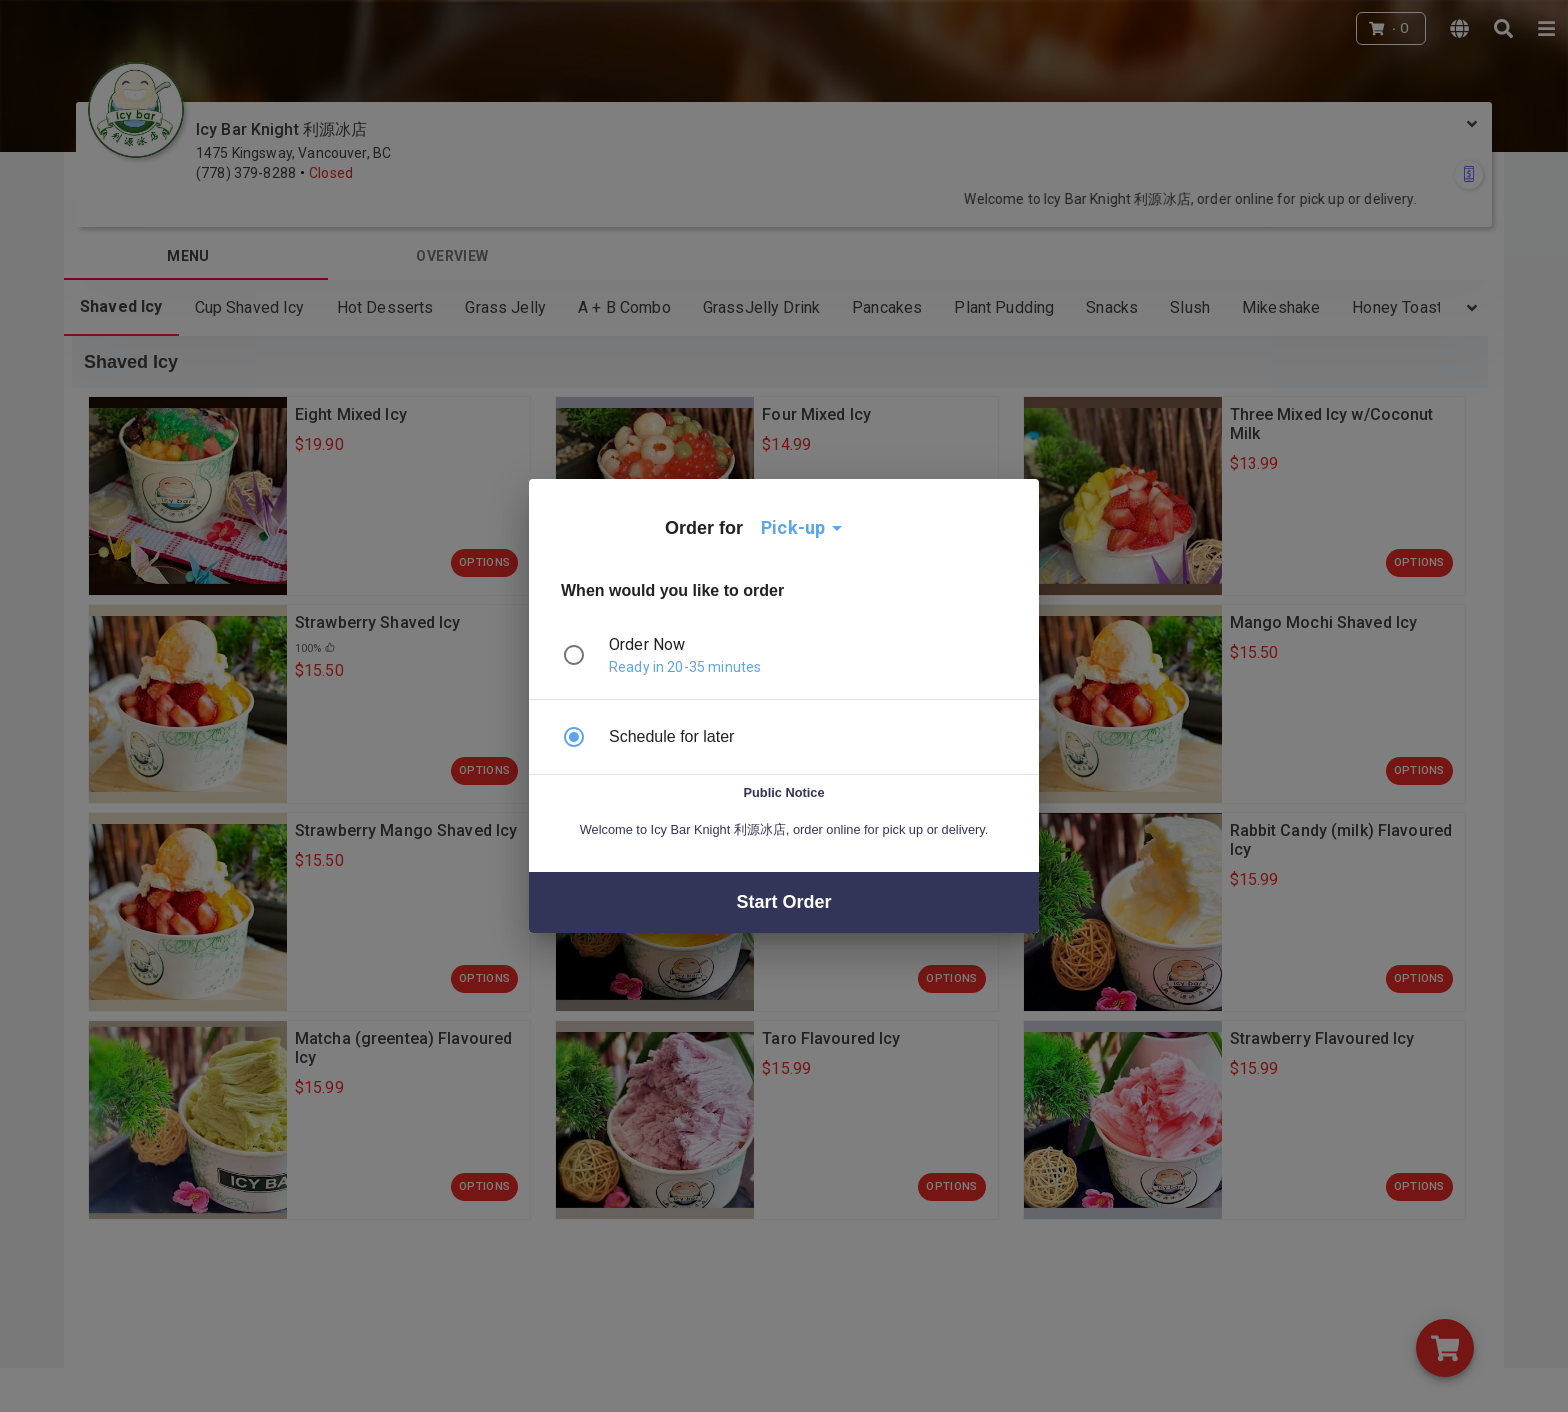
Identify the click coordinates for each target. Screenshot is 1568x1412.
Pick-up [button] (793, 527)
